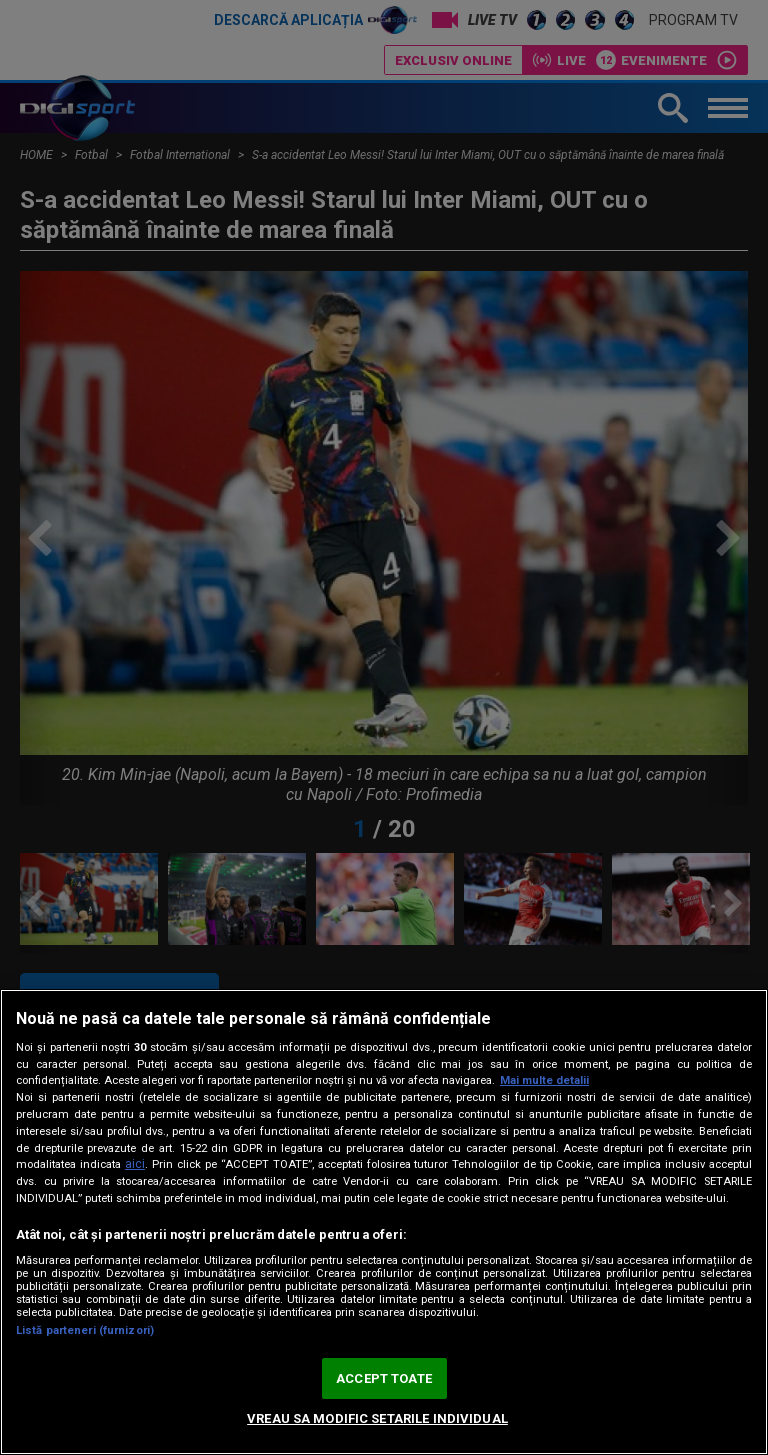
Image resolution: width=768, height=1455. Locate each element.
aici (135, 1164)
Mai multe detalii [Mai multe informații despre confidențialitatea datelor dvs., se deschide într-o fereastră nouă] (544, 1080)
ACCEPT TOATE (384, 1378)
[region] (384, 1222)
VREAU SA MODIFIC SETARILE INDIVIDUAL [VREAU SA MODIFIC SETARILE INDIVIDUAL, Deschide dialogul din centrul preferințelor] (377, 1418)
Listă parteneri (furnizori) (85, 1330)
